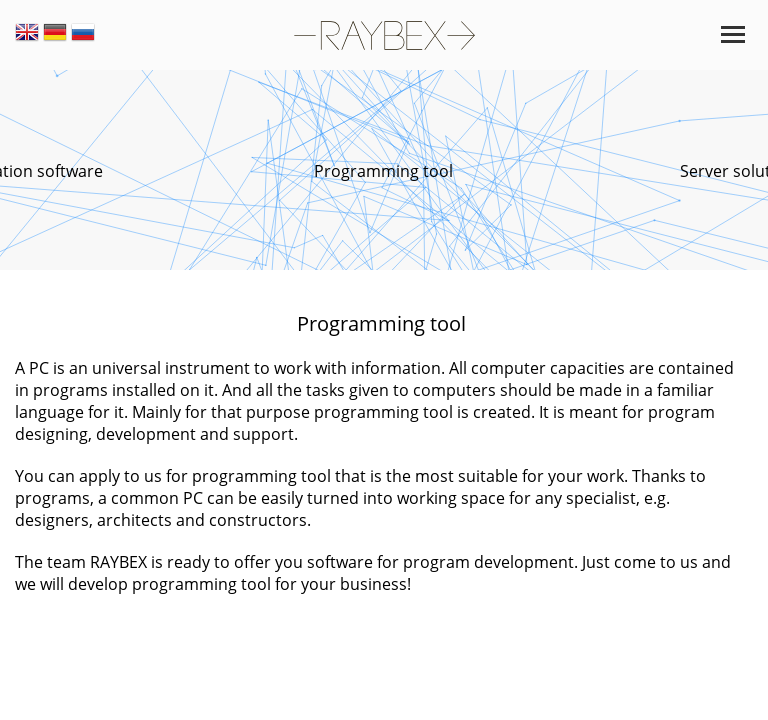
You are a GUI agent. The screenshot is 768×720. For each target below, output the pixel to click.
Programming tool (383, 171)
